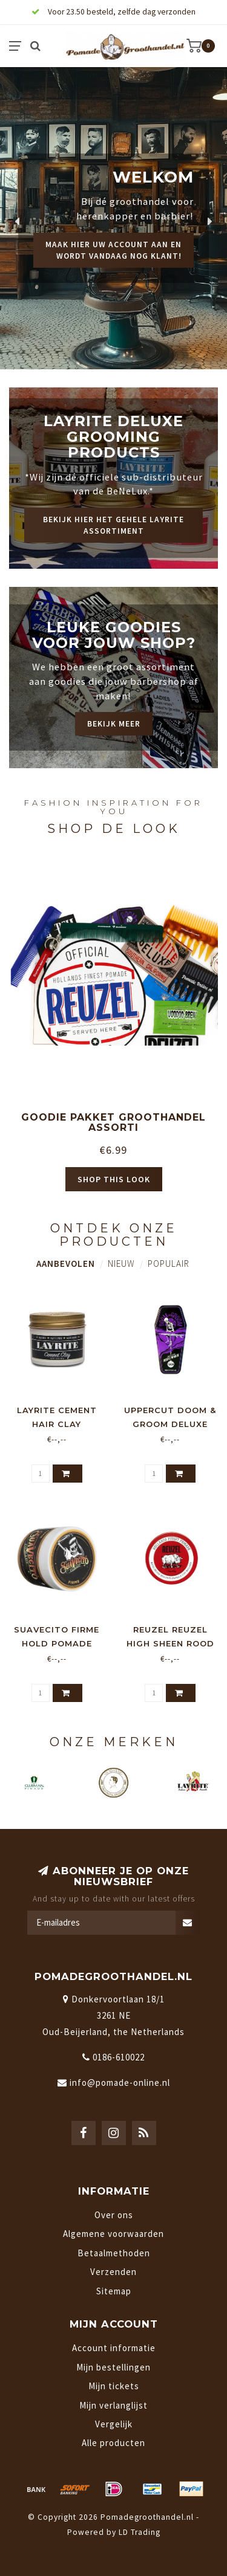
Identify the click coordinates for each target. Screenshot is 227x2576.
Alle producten (113, 2442)
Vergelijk (114, 2424)
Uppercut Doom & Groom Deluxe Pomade (170, 1424)
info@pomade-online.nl (120, 2082)
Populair (168, 1263)
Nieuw (121, 1263)
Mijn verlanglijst (113, 2405)
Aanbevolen (65, 1263)
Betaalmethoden (113, 2253)
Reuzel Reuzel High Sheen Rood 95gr (170, 1643)
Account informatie (114, 2348)
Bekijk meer (113, 724)
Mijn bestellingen (113, 2367)
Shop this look (113, 1179)
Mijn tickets (113, 2386)
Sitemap (113, 2291)
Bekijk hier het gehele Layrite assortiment (113, 525)
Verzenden (113, 2271)
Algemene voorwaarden (113, 2233)
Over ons (113, 2215)
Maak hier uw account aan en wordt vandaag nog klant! (113, 250)
